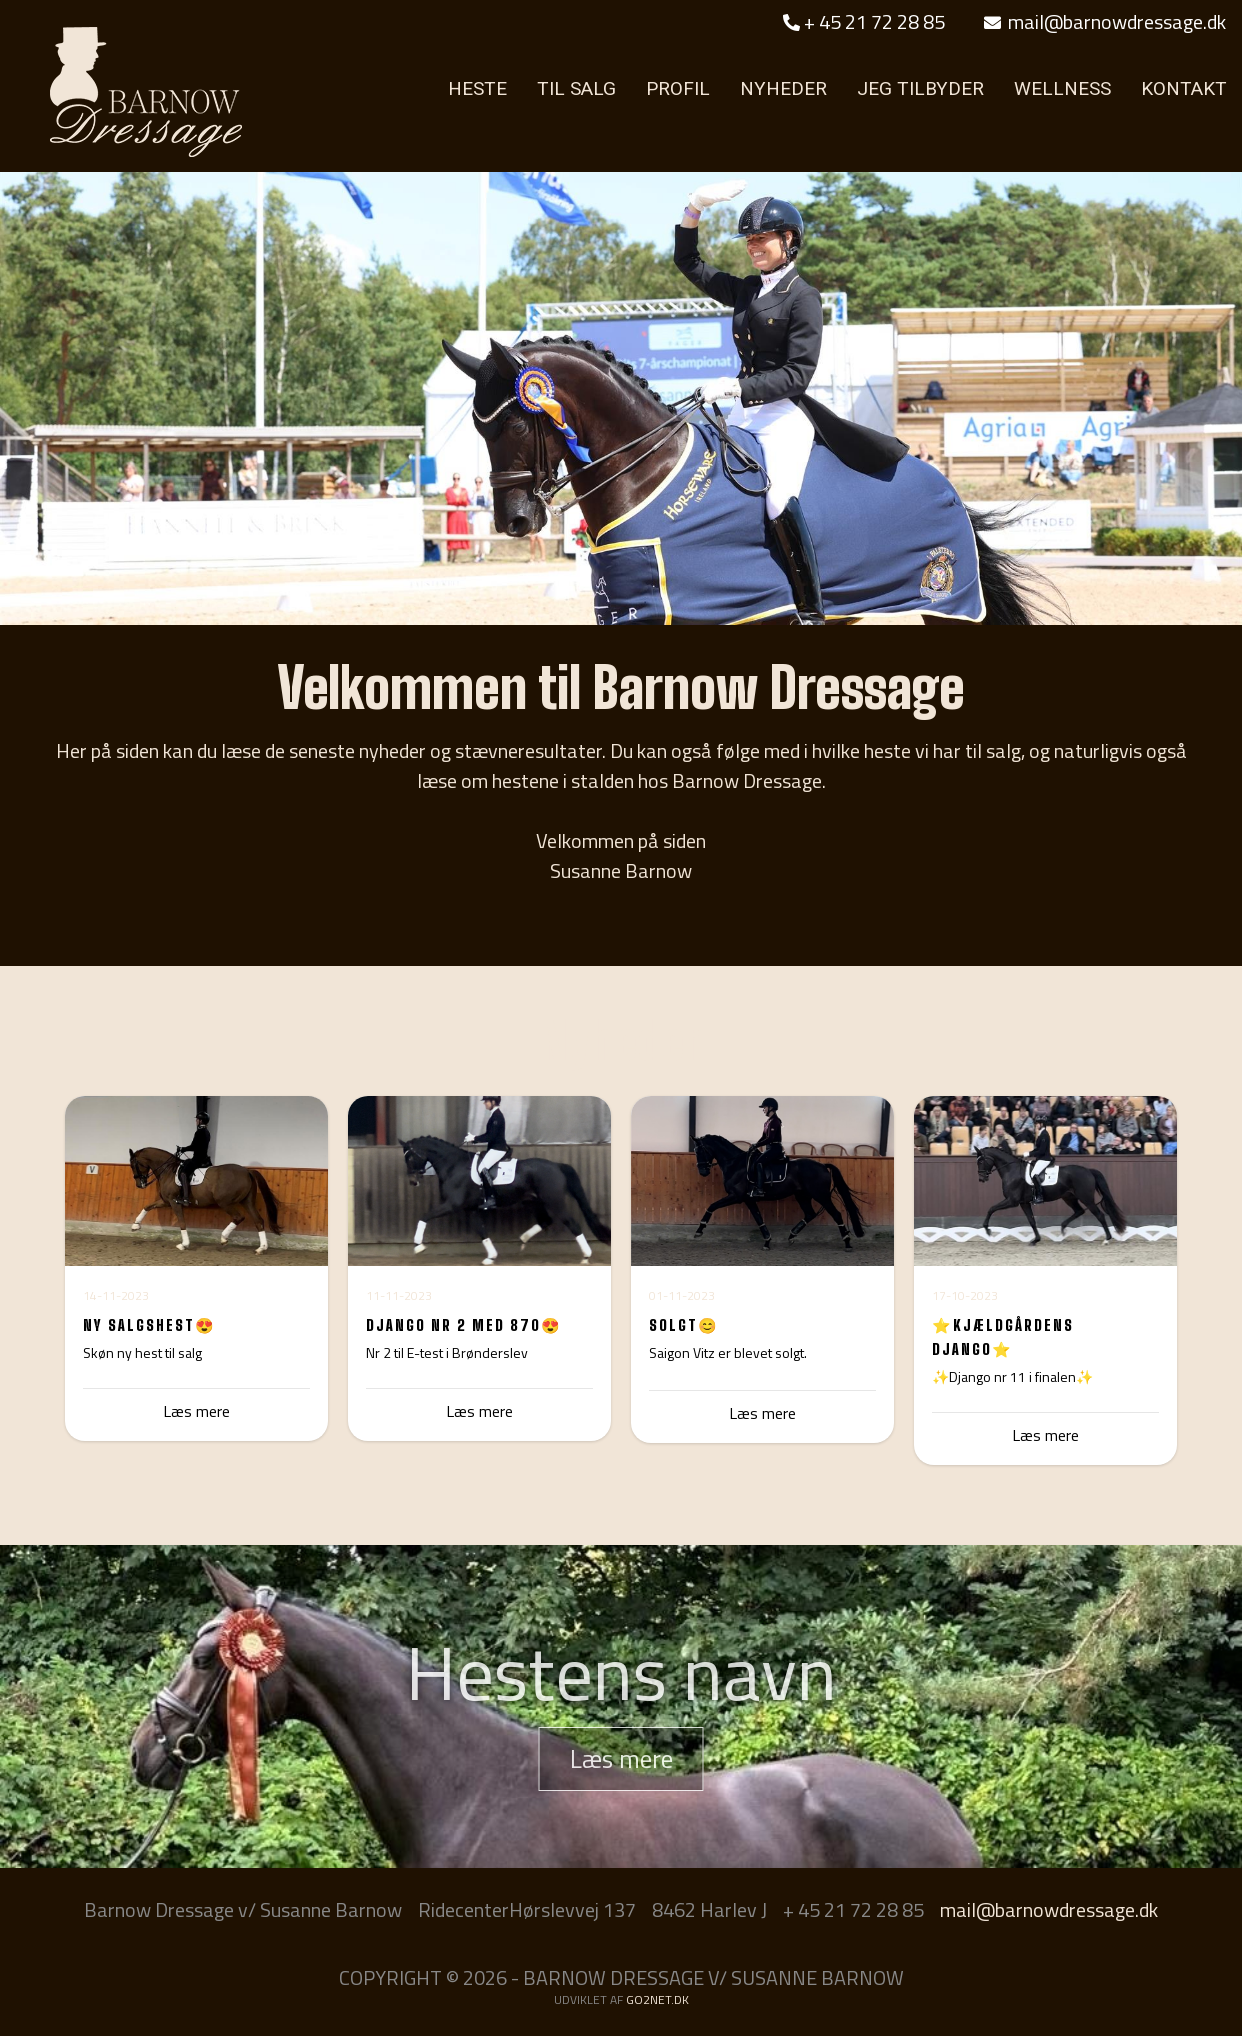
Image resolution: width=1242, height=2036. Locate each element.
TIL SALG (576, 88)
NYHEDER (783, 88)
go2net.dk (657, 1999)
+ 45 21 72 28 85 (864, 21)
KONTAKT (1184, 88)
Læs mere (479, 1411)
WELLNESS (1062, 88)
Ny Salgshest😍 (149, 1325)
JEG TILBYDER (920, 88)
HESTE (477, 88)
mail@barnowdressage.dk (1105, 21)
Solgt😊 (684, 1325)
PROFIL (678, 88)
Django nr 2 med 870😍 (464, 1325)
